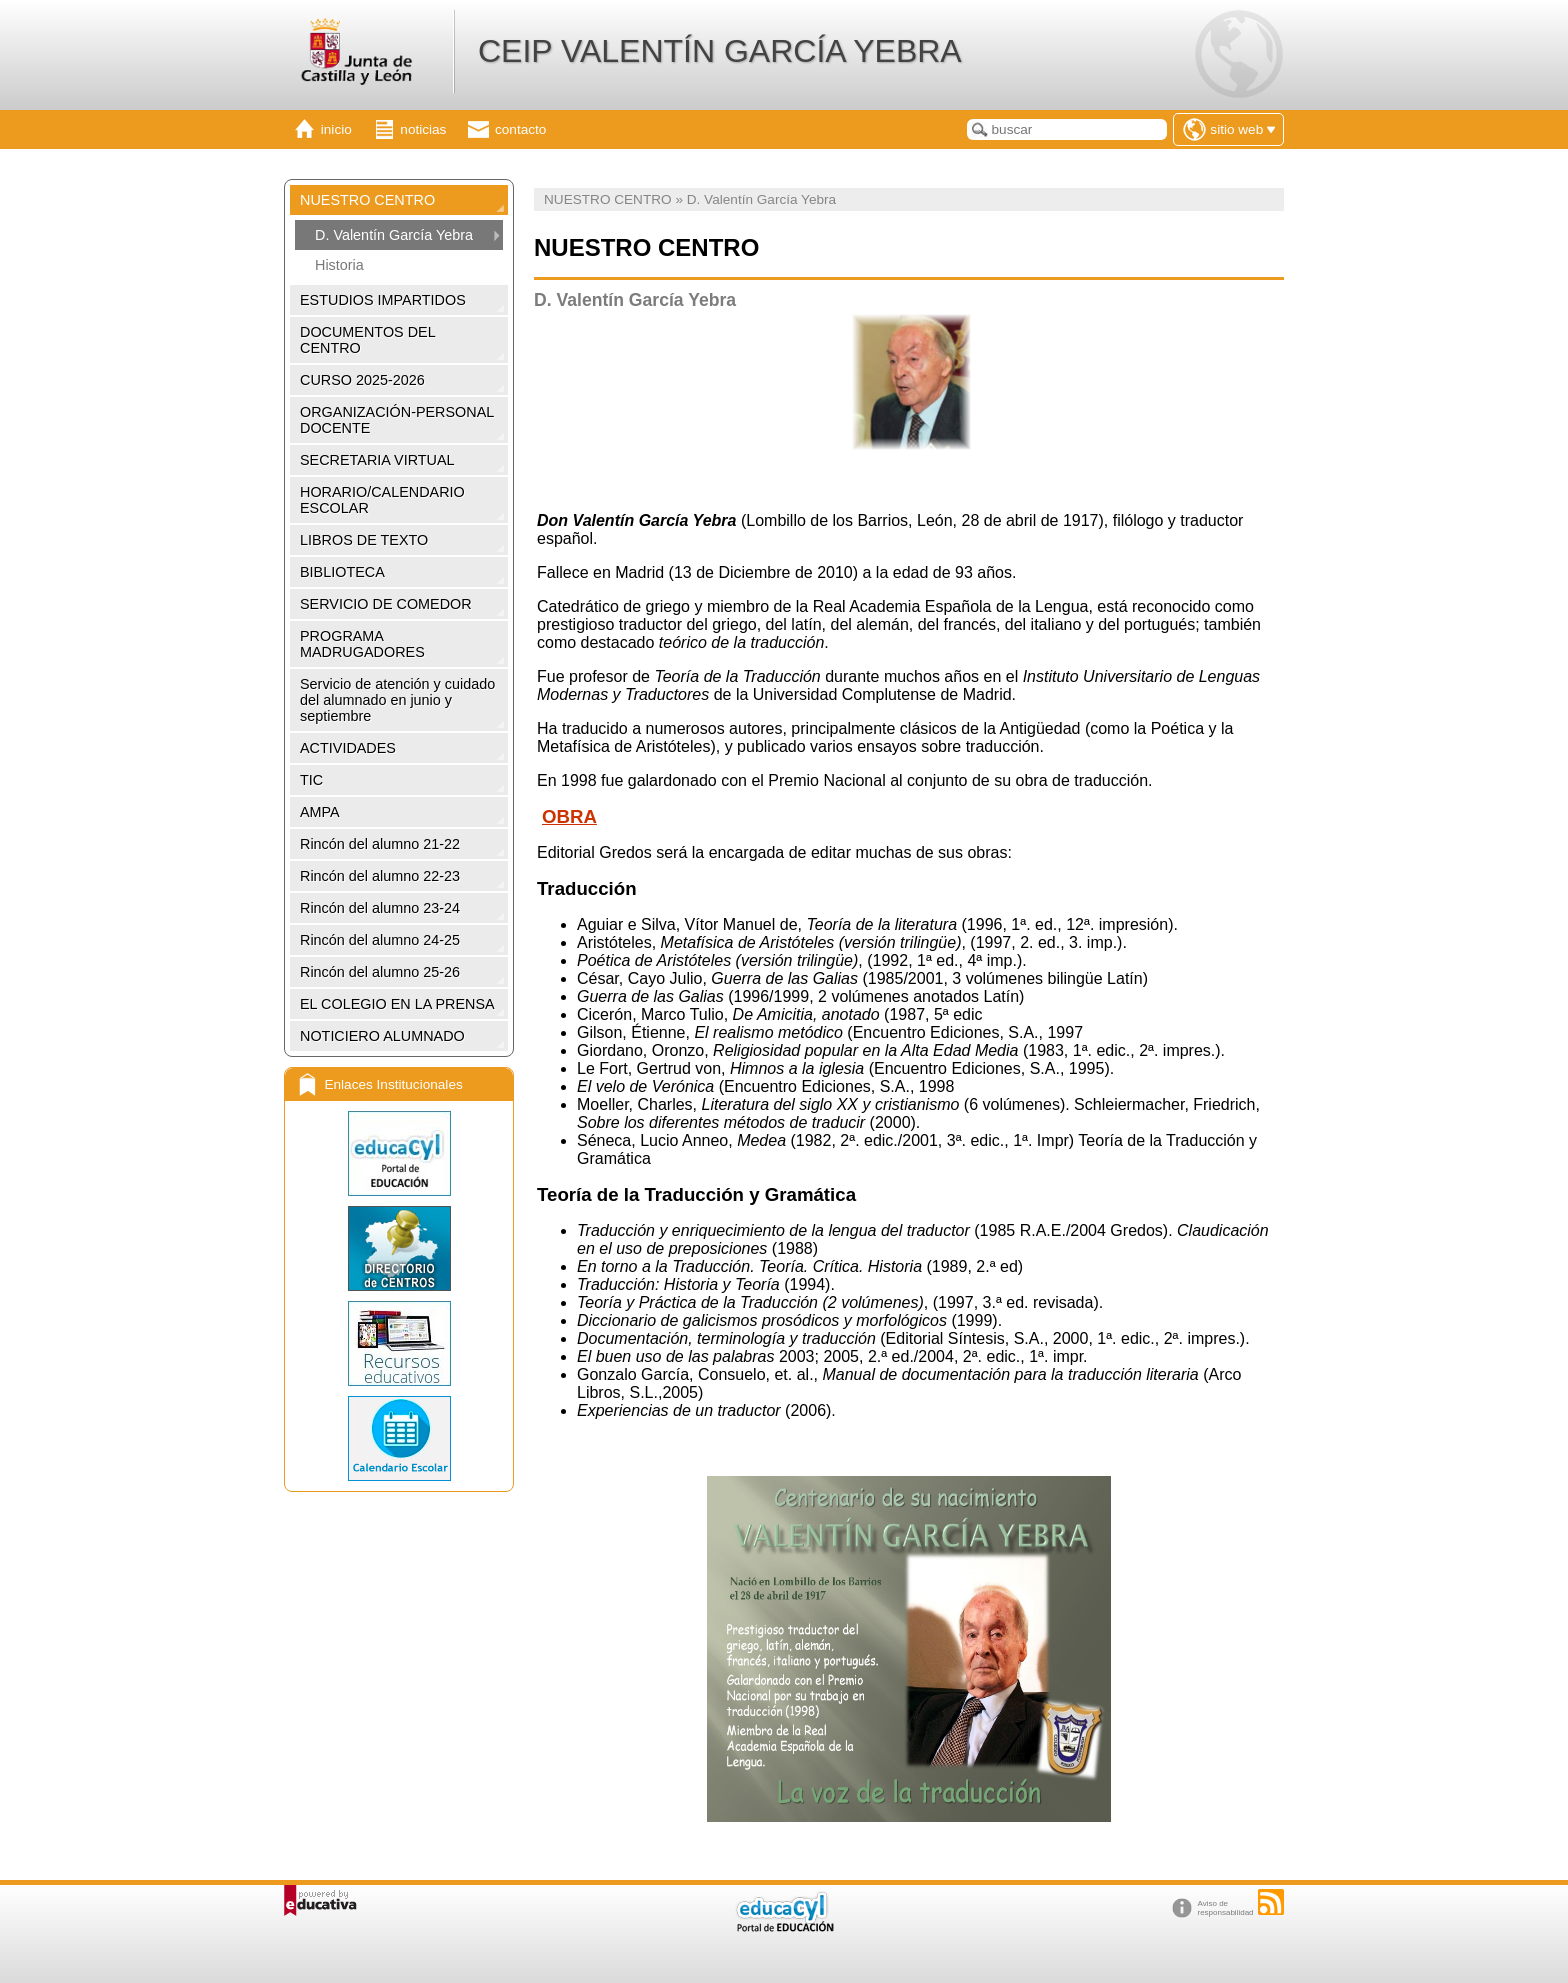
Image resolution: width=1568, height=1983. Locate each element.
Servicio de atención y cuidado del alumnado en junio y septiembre (397, 700)
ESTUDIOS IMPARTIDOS (383, 300)
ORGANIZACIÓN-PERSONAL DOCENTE (397, 420)
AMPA (320, 812)
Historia (339, 265)
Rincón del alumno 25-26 (380, 972)
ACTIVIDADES (348, 748)
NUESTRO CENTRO (367, 200)
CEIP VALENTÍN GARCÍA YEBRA (720, 51)
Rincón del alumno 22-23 (380, 876)
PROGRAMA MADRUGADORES (362, 644)
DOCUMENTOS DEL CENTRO (368, 340)
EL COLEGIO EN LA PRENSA (397, 1004)
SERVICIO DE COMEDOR (386, 604)
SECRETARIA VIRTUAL (377, 460)
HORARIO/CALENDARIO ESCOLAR (382, 500)
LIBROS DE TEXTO (364, 540)
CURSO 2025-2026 (362, 380)
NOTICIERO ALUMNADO (382, 1036)
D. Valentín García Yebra (394, 235)
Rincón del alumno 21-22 (380, 844)
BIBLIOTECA (342, 572)
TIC (311, 780)
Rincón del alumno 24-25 (380, 940)
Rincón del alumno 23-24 (380, 908)
